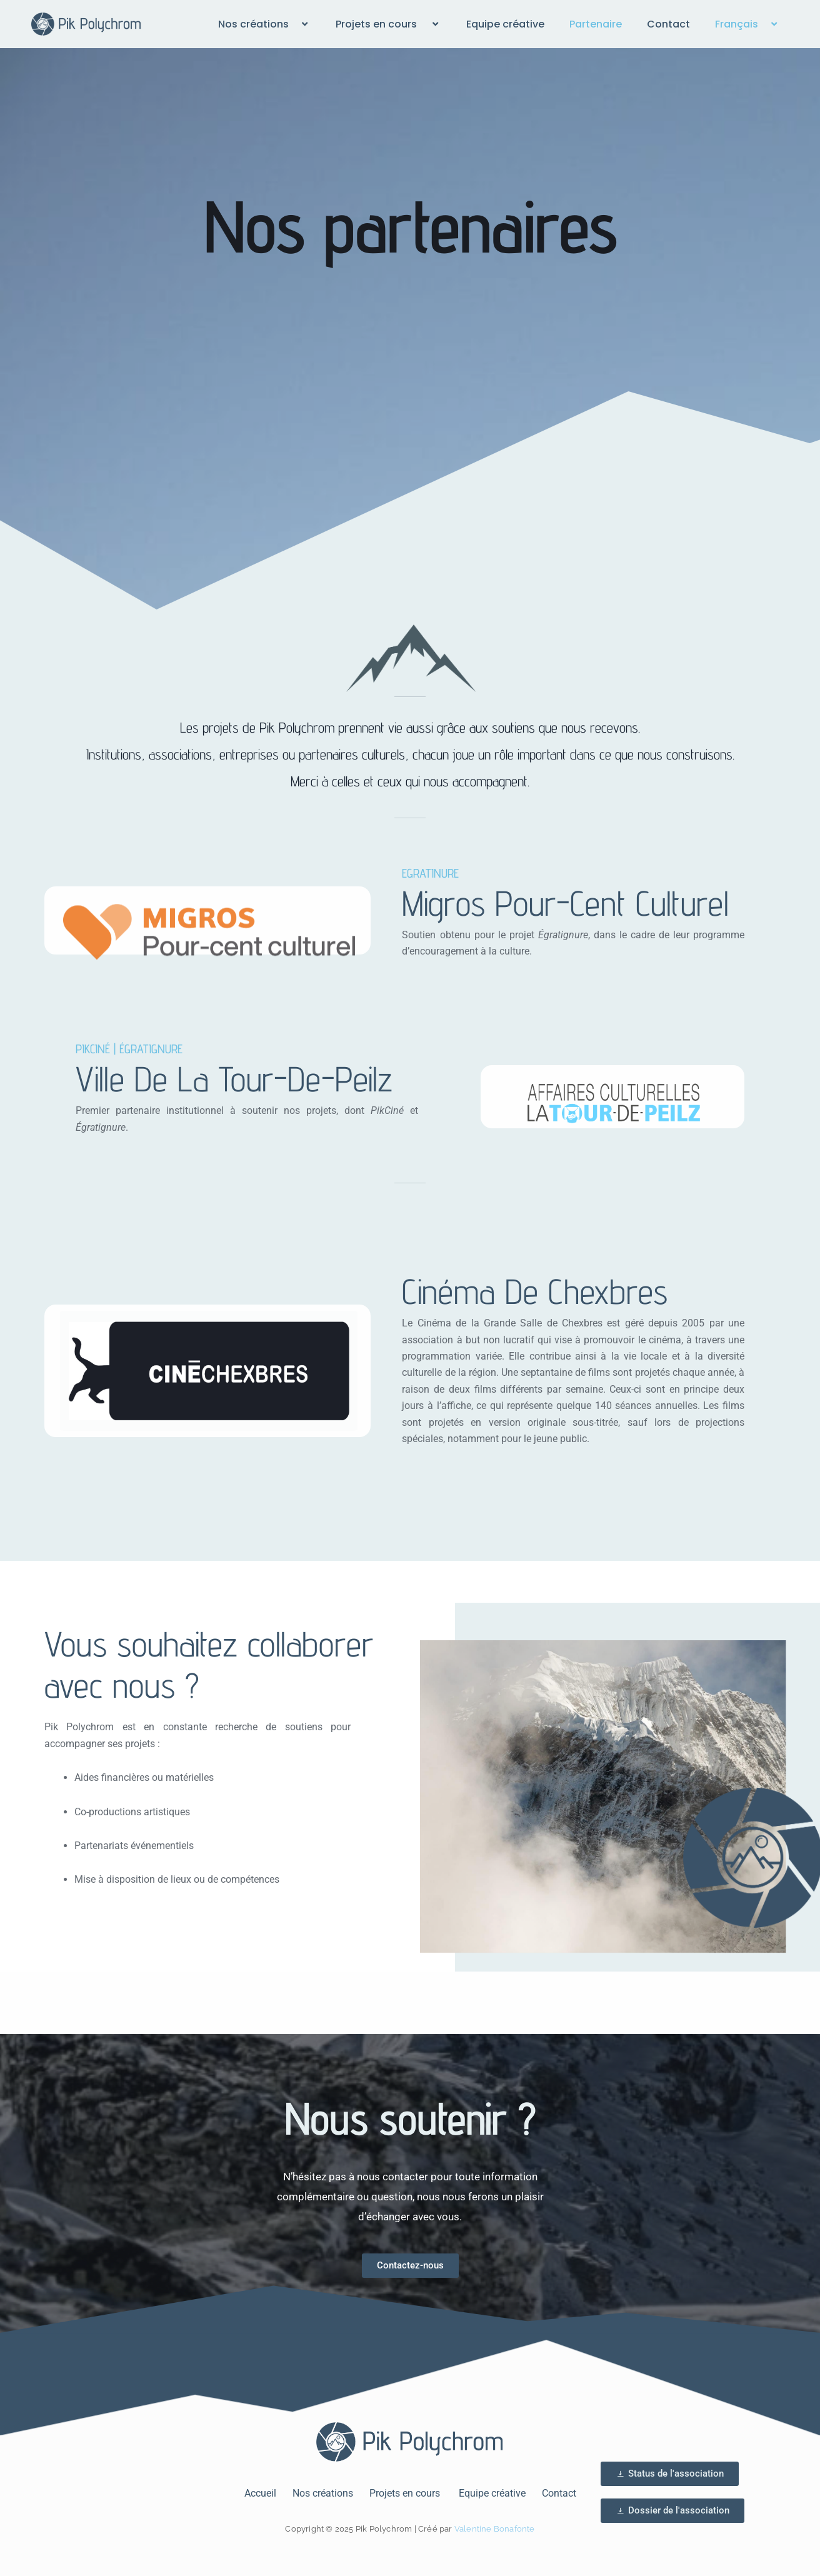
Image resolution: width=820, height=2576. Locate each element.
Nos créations (264, 24)
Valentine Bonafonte (494, 2528)
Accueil (260, 2493)
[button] (294, 24)
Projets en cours (388, 24)
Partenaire (595, 24)
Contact (668, 24)
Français (747, 24)
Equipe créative (505, 24)
